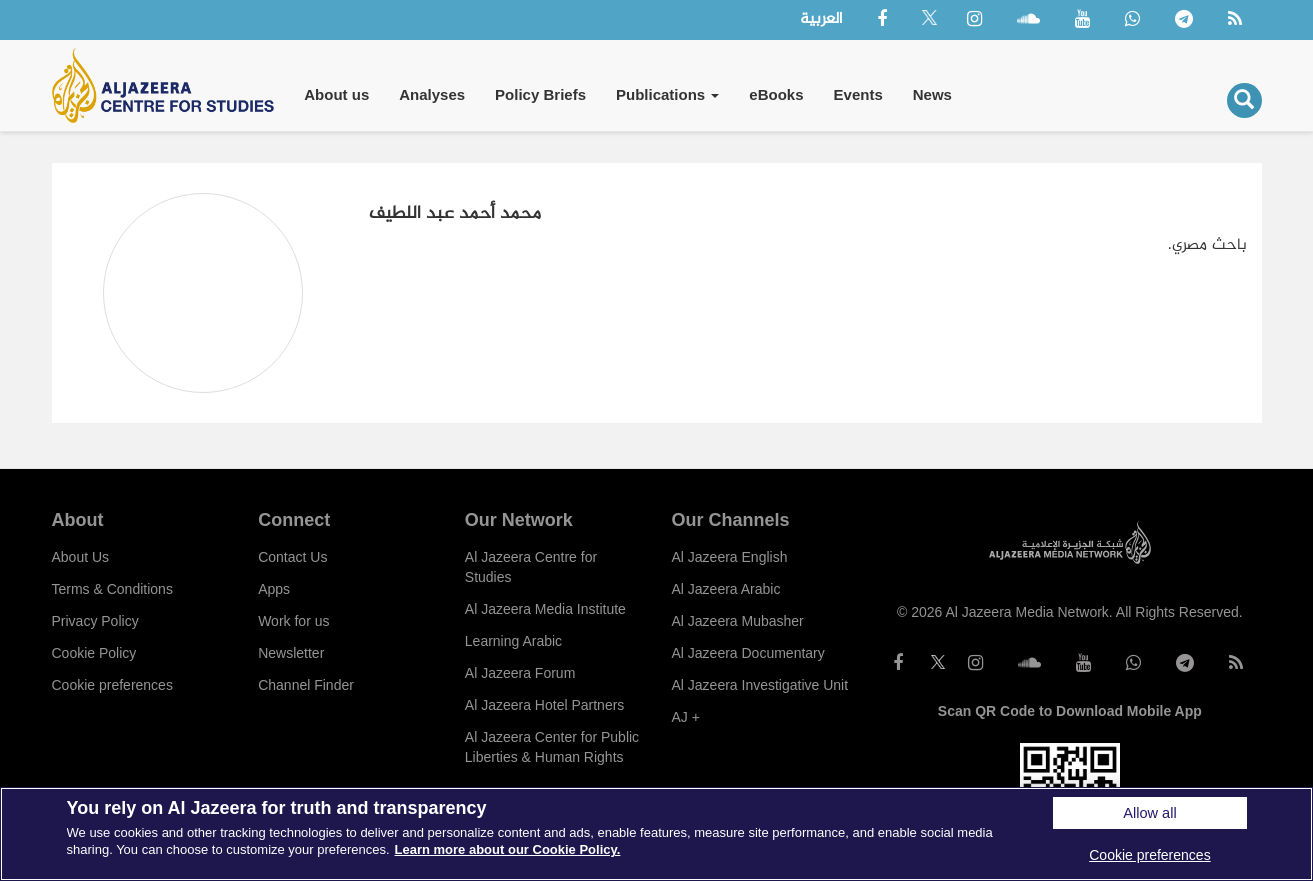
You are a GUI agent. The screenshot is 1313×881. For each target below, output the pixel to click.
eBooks (776, 94)
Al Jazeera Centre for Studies (531, 567)
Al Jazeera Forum (520, 673)
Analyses (432, 94)
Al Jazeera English (729, 557)
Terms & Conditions (112, 589)
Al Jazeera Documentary (747, 653)
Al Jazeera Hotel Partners (545, 705)
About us (336, 94)
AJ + (685, 717)
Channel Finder (306, 685)
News (932, 94)
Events (858, 94)
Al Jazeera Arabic (725, 589)
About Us (81, 557)
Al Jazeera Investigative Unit (759, 685)
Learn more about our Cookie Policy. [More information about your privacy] (508, 849)
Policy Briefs (540, 94)
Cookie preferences (112, 685)
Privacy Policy (95, 621)
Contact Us (292, 557)
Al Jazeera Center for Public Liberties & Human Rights (552, 747)
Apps (274, 589)
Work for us (293, 621)
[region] (656, 834)
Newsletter (291, 653)
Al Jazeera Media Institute (545, 609)
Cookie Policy (94, 653)
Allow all (1149, 813)
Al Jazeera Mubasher (737, 621)
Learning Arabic (513, 641)
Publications (667, 94)
